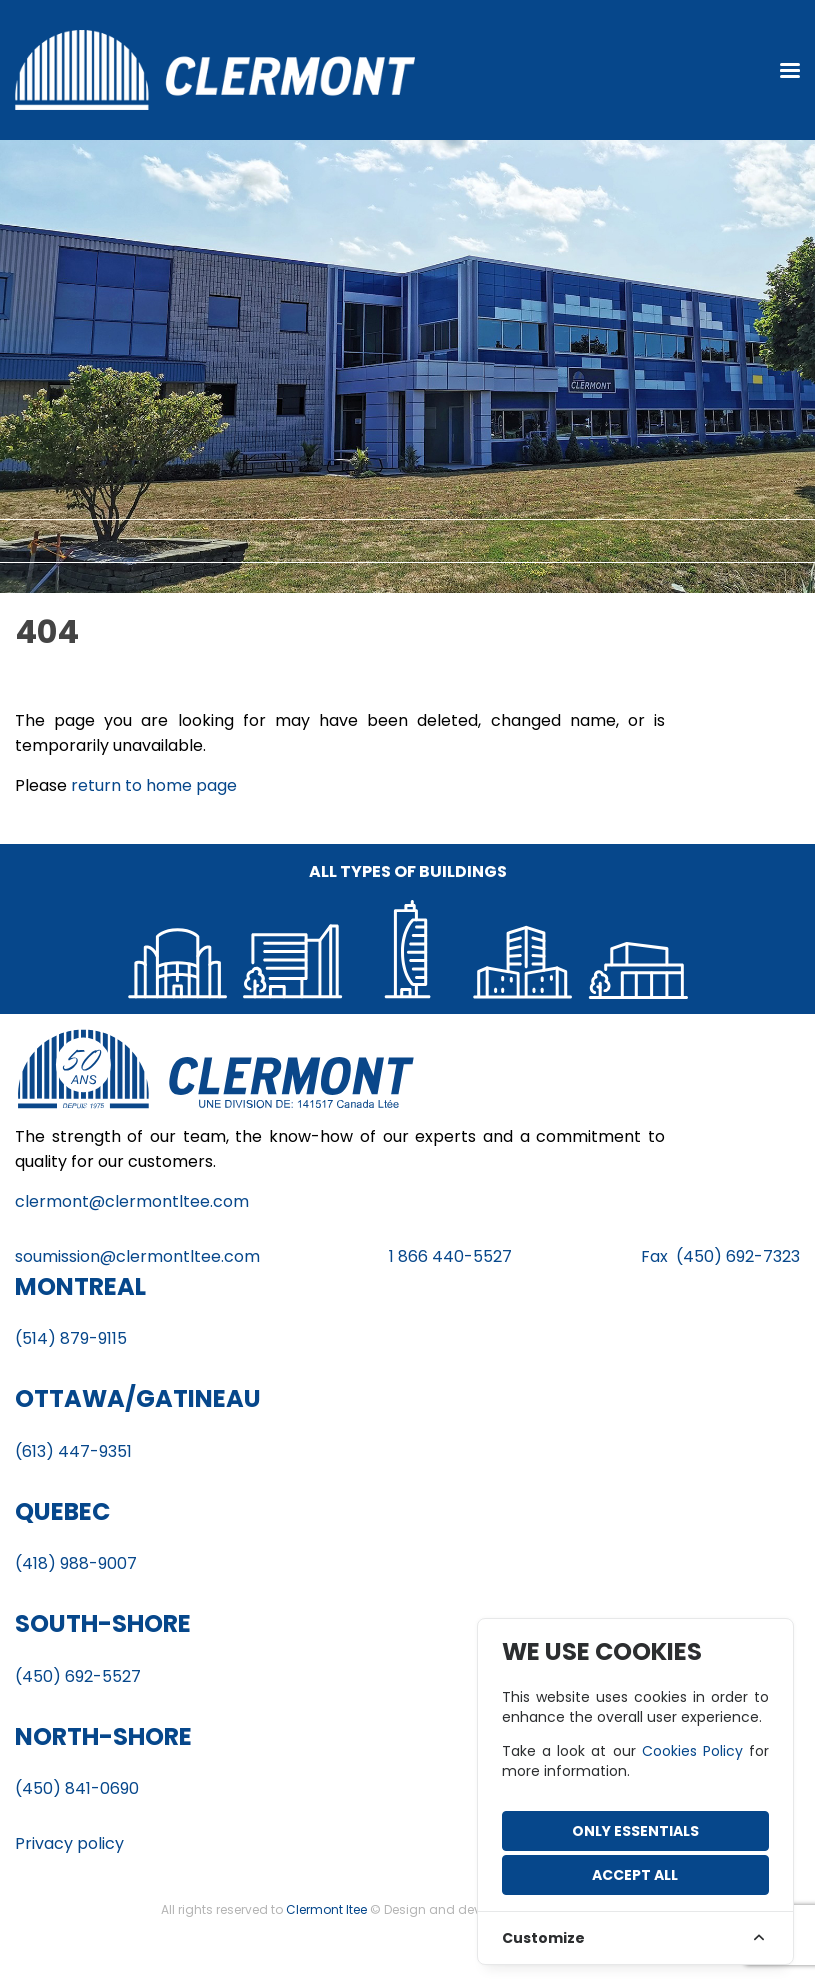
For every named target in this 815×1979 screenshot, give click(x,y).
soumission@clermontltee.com (137, 1256)
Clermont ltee (326, 1909)
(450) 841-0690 (77, 1788)
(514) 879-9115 (71, 1338)
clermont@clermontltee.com (132, 1201)
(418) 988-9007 (76, 1563)
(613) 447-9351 (73, 1451)
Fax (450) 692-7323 (720, 1256)
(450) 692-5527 (78, 1676)
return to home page (154, 785)
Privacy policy (69, 1843)
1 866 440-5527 (450, 1256)
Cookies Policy (692, 1751)
